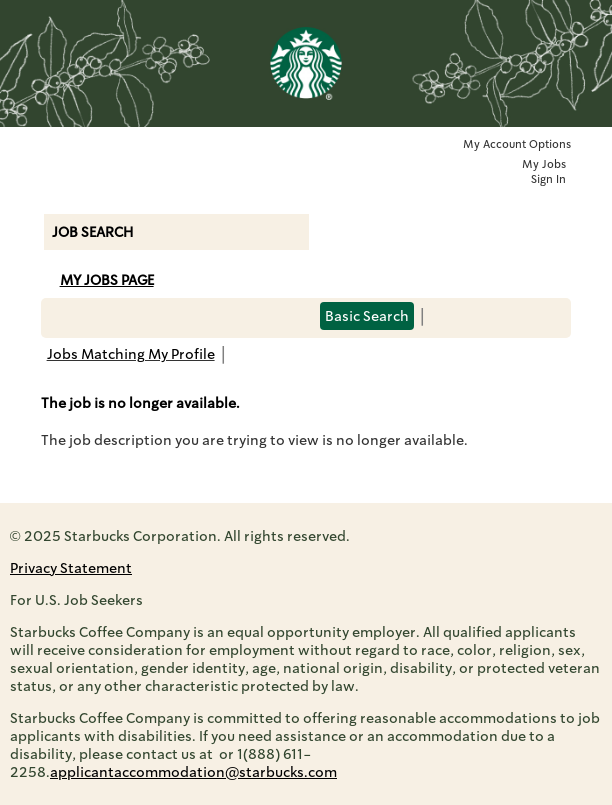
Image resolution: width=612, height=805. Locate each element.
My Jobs (544, 164)
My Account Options (517, 144)
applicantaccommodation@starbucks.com (193, 772)
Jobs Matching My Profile (131, 354)
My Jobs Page (107, 280)
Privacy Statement (71, 568)
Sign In (548, 179)
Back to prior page (289, 367)
